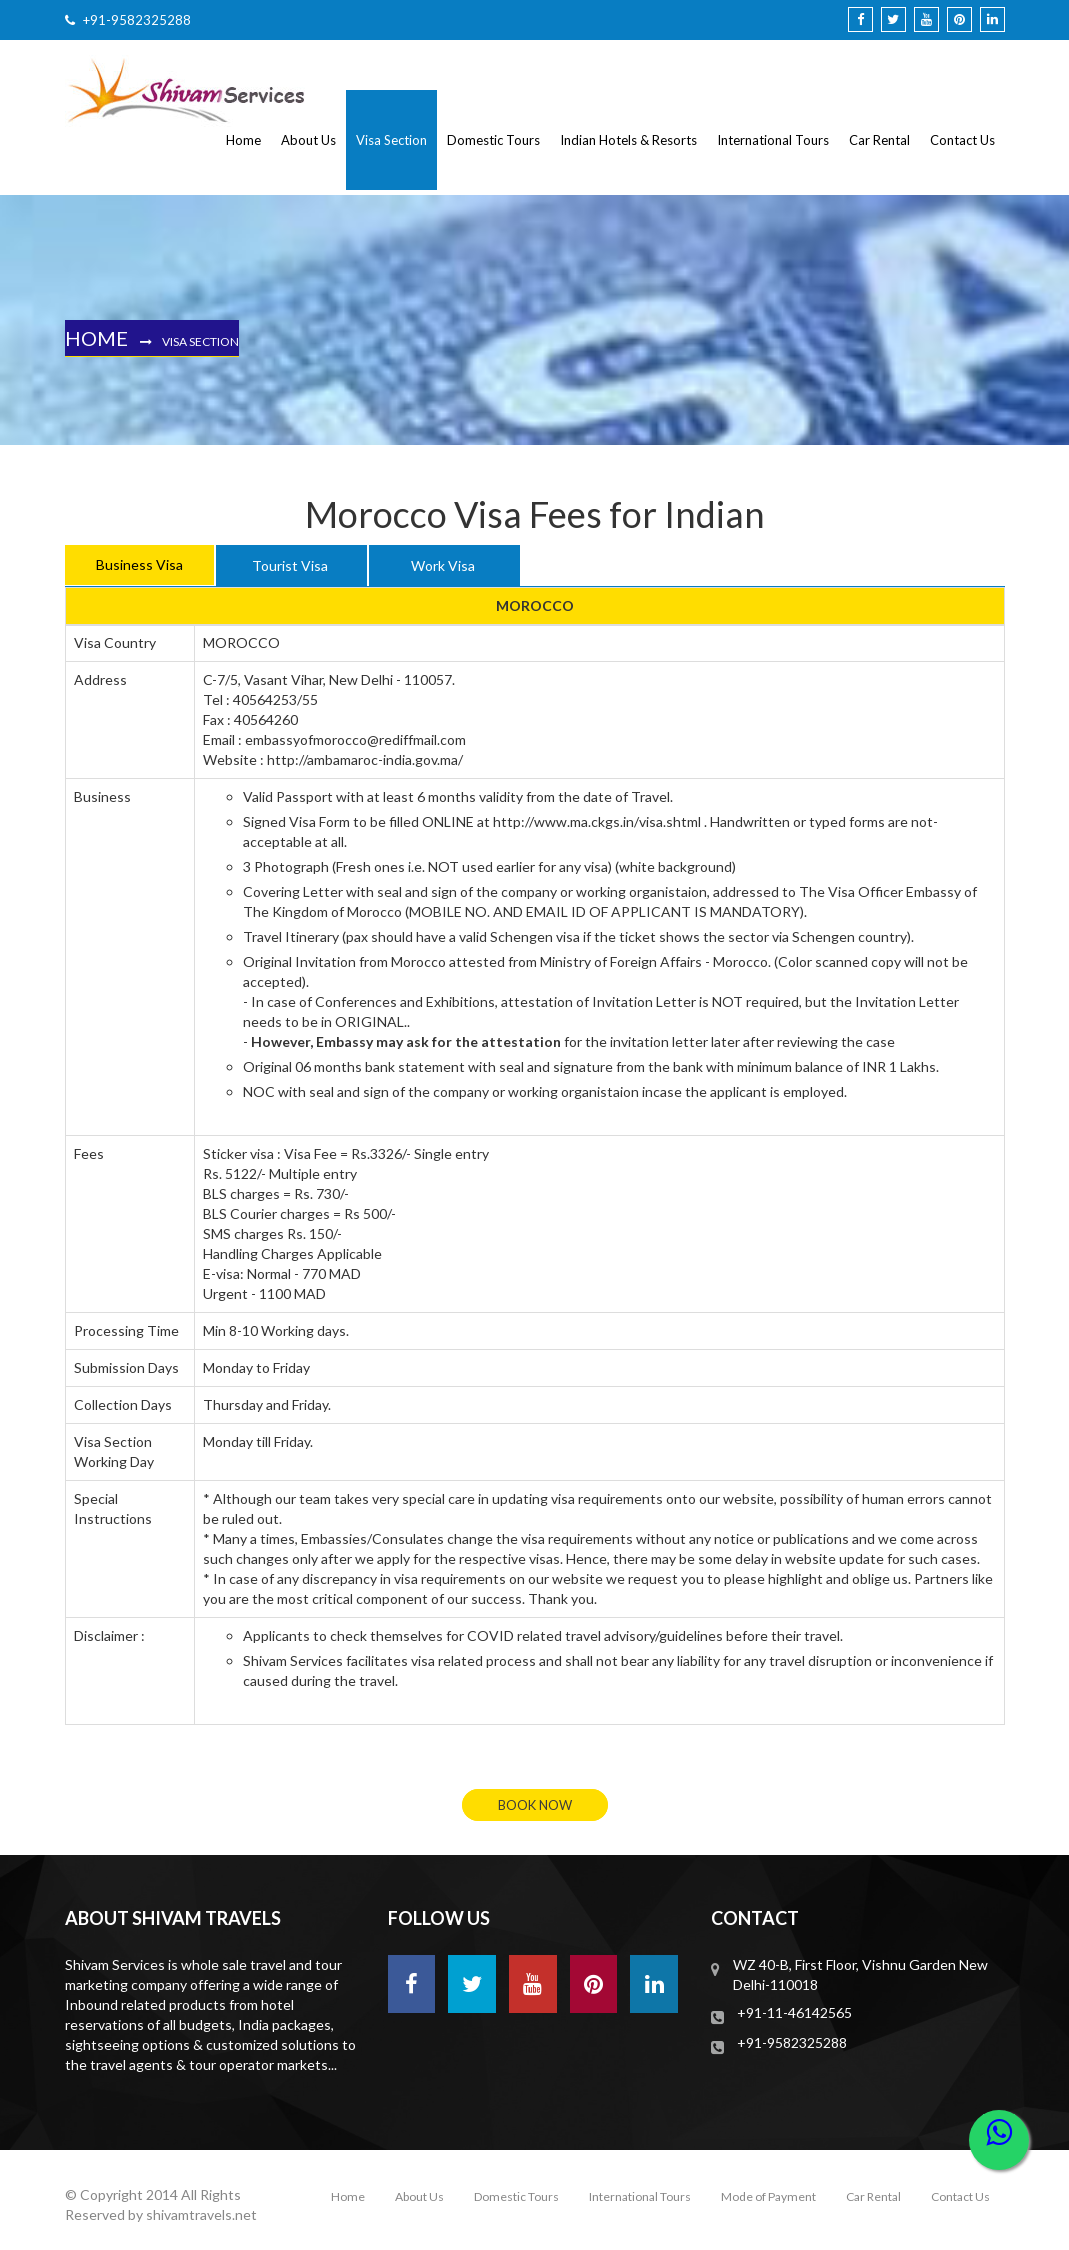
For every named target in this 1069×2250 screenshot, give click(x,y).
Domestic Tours (493, 140)
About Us (308, 140)
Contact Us (962, 140)
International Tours (773, 140)
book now (535, 1805)
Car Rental (879, 140)
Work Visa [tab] (443, 565)
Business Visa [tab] (139, 564)
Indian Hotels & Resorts (628, 140)
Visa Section (391, 140)
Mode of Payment (768, 2196)
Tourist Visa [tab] (290, 565)
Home (243, 140)
